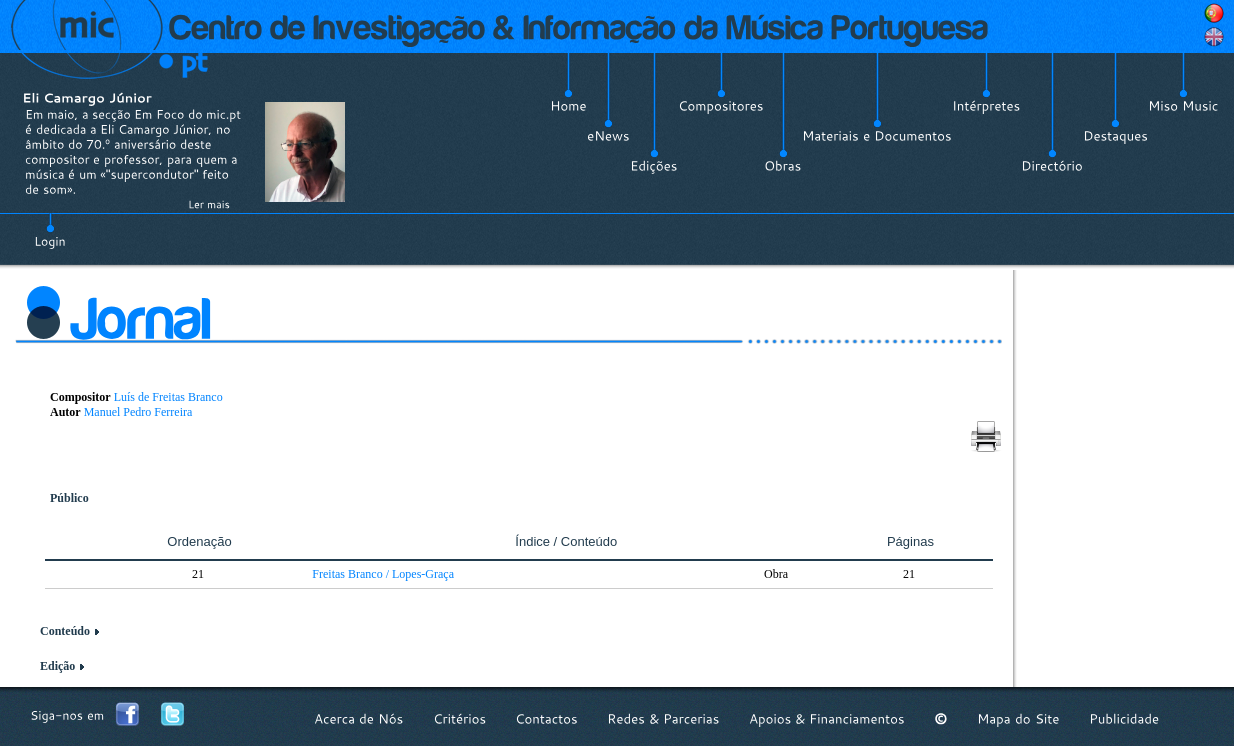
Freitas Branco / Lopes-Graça (383, 574)
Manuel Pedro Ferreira (138, 412)
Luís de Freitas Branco (168, 397)
